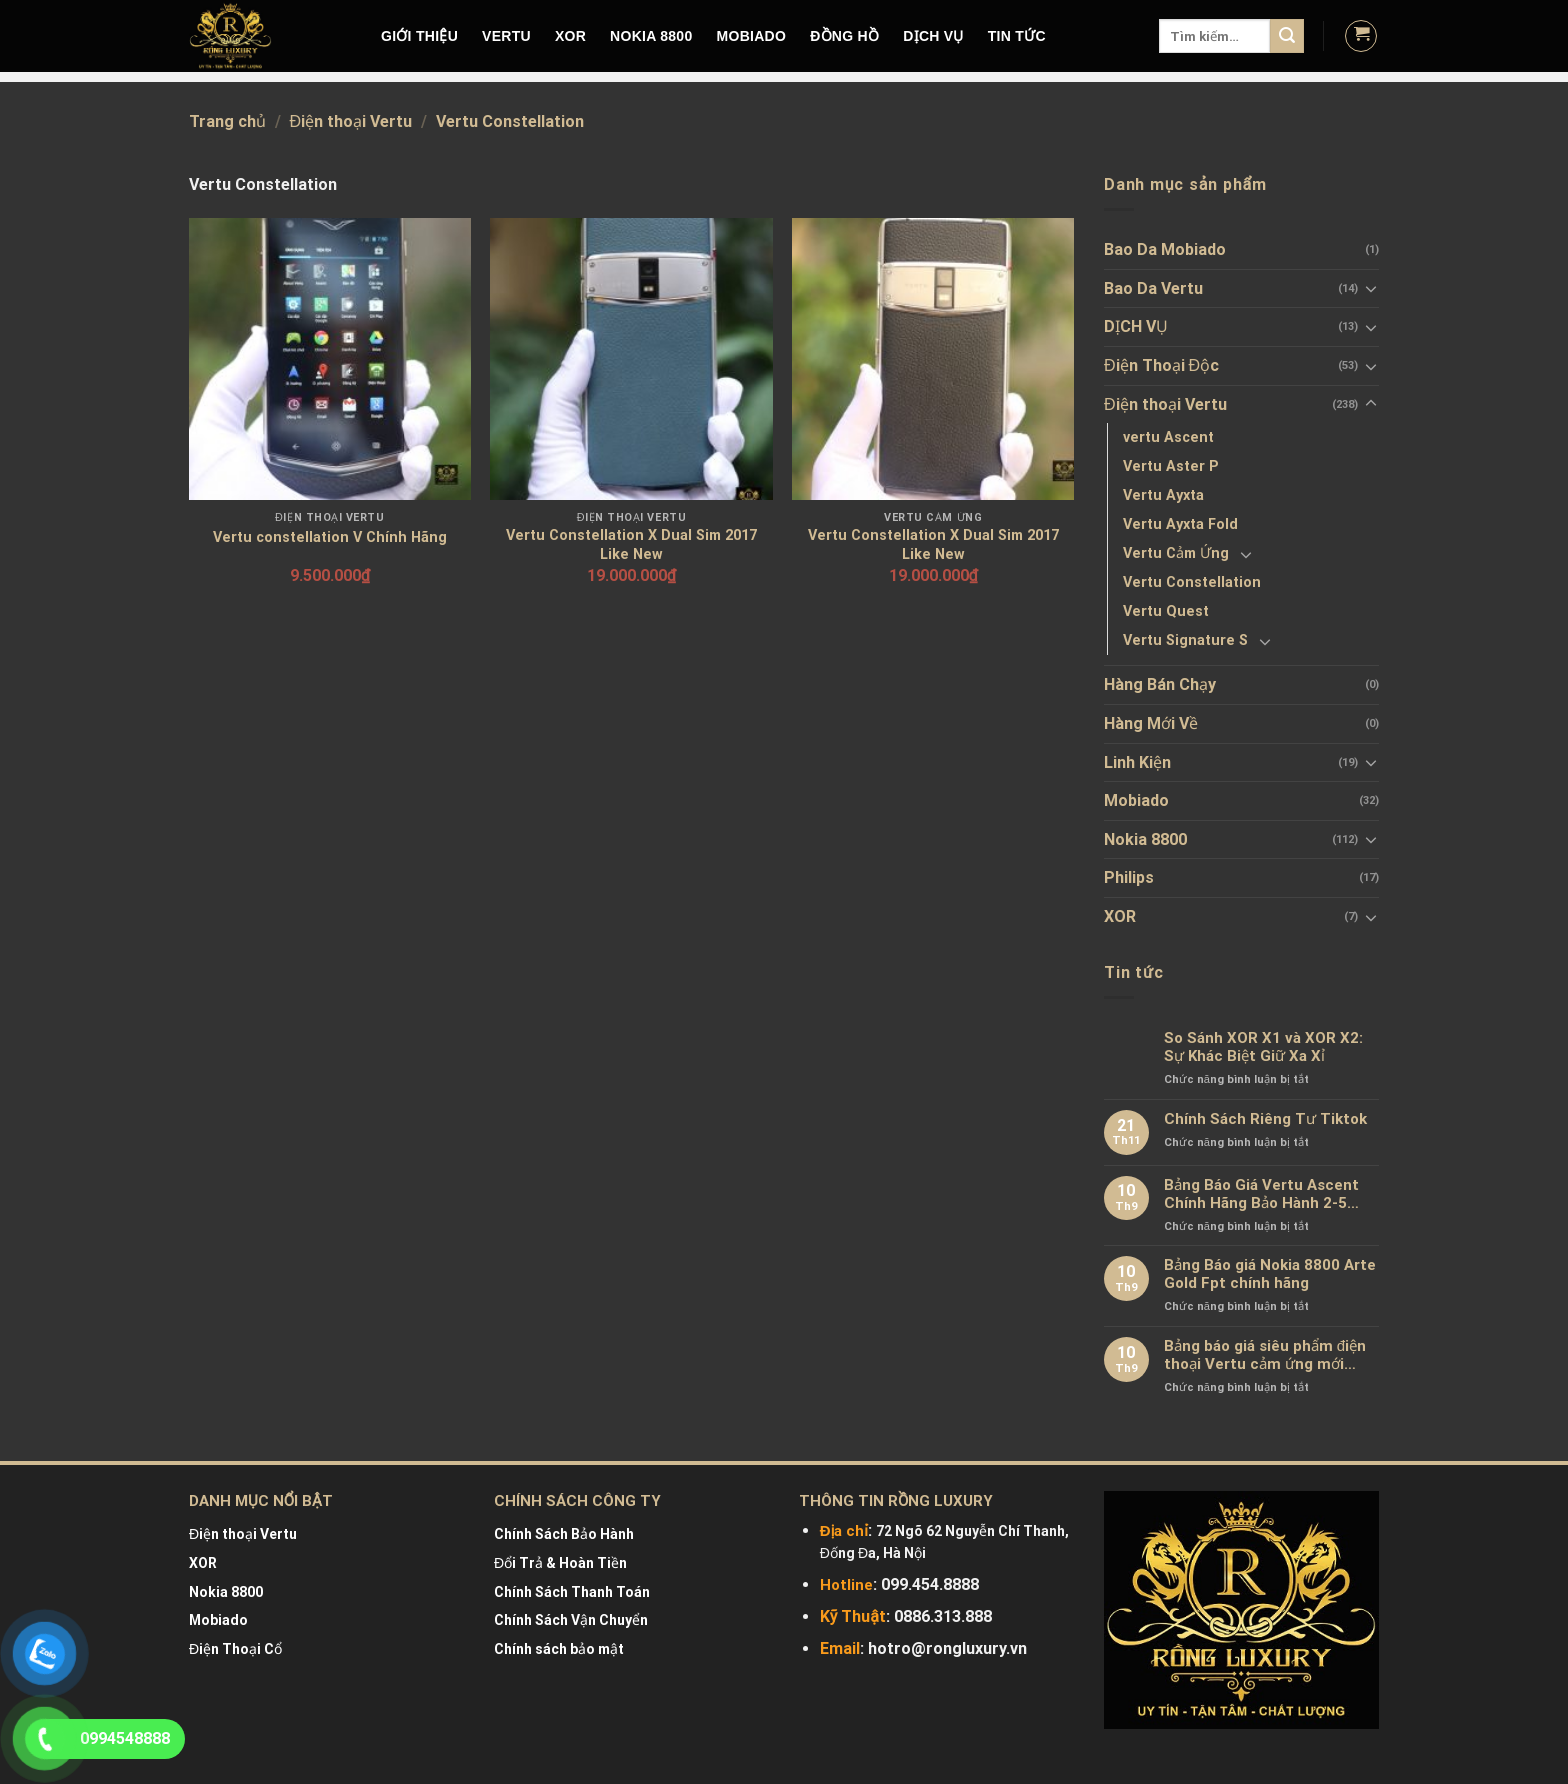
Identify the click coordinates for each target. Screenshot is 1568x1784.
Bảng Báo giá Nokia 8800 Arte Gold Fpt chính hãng (1270, 1274)
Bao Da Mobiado (1165, 249)
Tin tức (1017, 36)
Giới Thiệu (419, 36)
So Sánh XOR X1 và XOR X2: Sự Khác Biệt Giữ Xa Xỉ (1263, 1047)
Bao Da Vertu (1153, 288)
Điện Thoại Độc (1161, 365)
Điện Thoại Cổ (235, 1649)
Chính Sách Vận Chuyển (571, 1620)
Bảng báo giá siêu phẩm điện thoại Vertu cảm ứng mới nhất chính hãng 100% (1265, 1355)
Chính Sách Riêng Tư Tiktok (1265, 1119)
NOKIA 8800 (651, 36)
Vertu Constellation (1192, 582)
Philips (1129, 877)
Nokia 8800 (1145, 839)
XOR (570, 36)
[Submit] (1287, 36)
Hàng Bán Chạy (1160, 684)
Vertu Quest (1166, 611)
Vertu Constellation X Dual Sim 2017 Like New (631, 545)
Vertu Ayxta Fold (1180, 524)
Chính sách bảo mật (559, 1649)
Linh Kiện (1137, 762)
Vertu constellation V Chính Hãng (330, 537)
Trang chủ (227, 121)
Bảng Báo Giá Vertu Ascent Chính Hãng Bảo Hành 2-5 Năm (1261, 1194)
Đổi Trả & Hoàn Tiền (560, 1563)
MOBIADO (752, 36)
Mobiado (1136, 800)
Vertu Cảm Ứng (1176, 553)
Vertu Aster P (1171, 466)
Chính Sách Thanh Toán (572, 1592)
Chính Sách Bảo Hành (564, 1534)
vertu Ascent (1168, 437)
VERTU (506, 36)
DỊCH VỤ (933, 36)
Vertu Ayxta (1163, 495)
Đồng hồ (844, 36)
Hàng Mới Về (1151, 723)
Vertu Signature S (1185, 640)
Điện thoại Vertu (351, 121)
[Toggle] (1371, 288)
